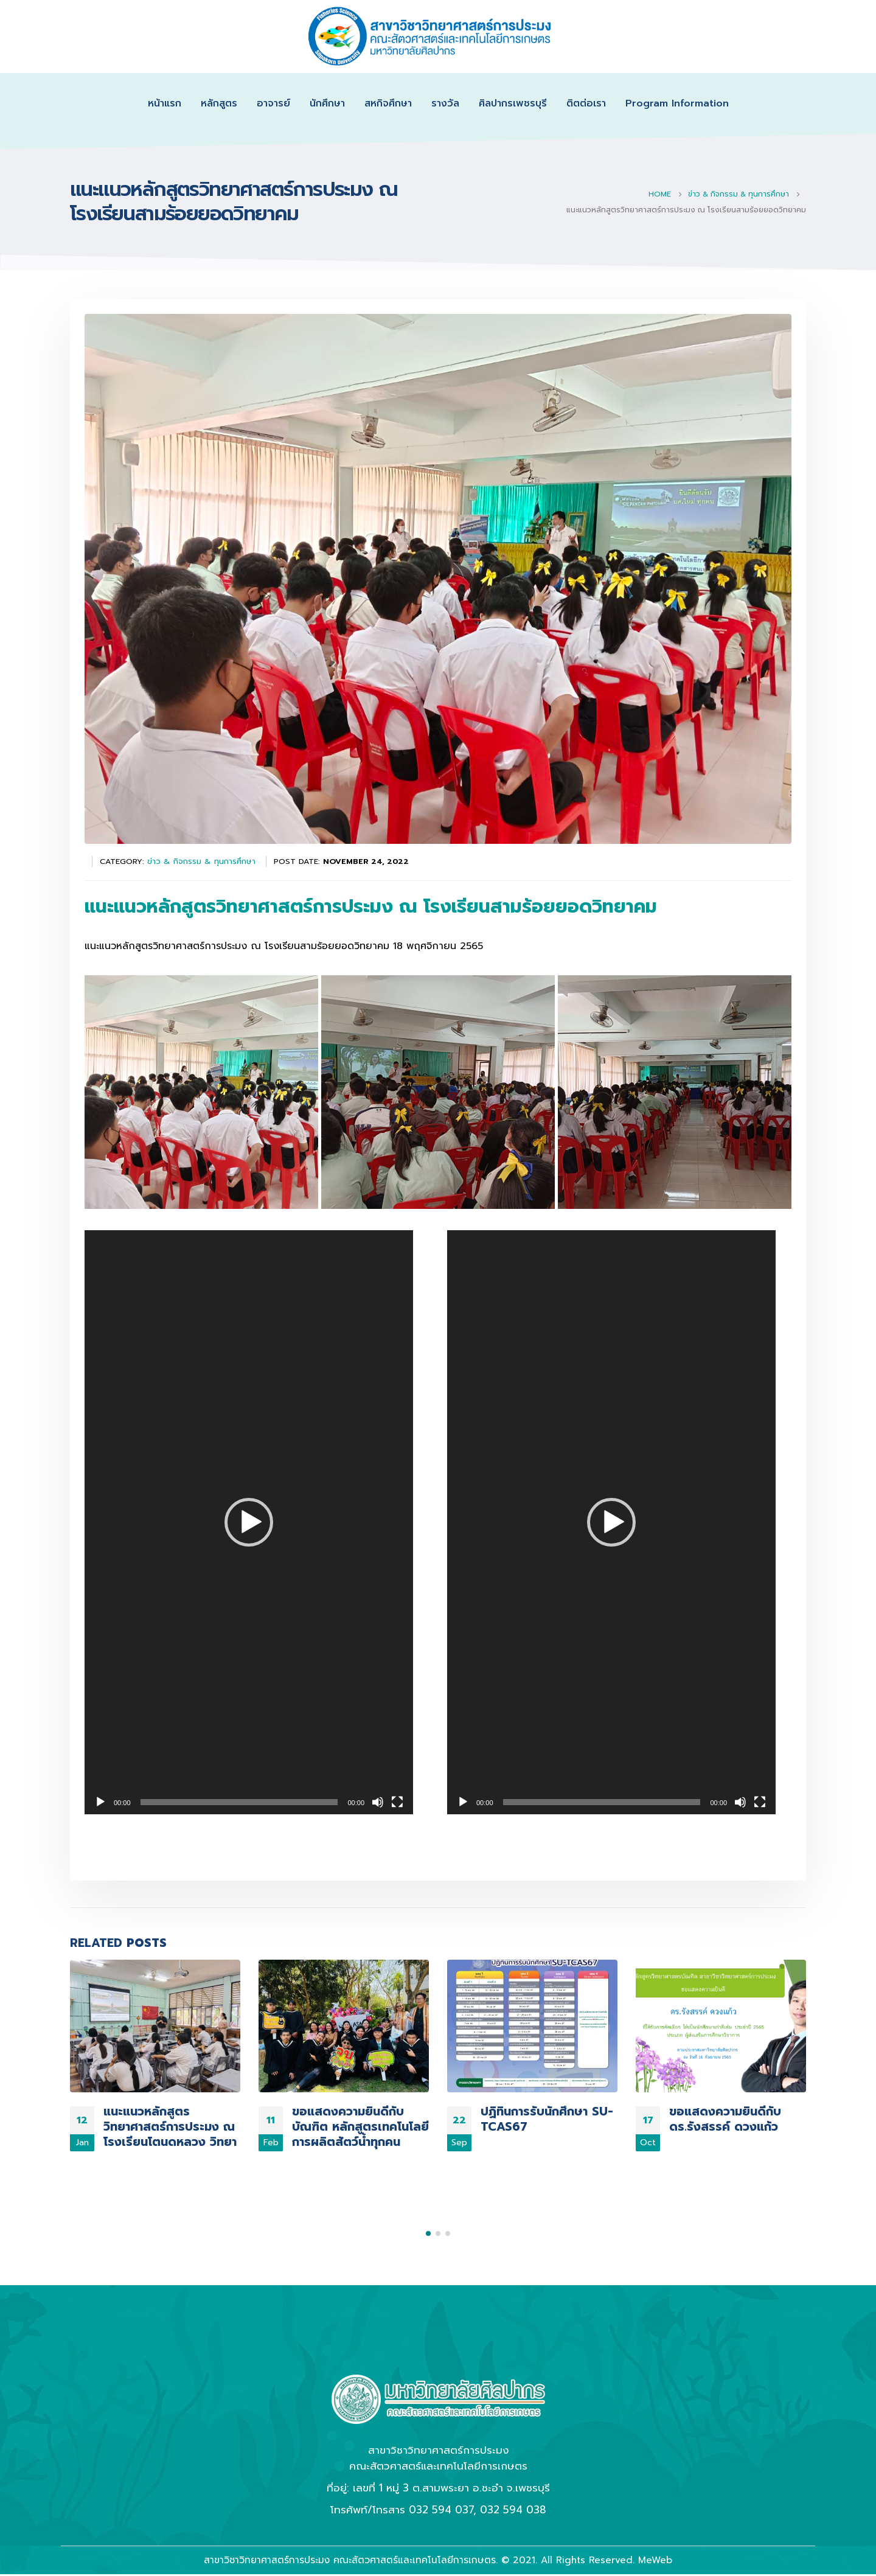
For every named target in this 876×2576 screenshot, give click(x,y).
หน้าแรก (164, 103)
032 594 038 (513, 2469)
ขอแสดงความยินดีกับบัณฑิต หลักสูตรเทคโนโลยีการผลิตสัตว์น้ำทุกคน (360, 2127)
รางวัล (445, 103)
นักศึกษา (327, 103)
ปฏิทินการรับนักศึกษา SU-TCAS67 (547, 2119)
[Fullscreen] (397, 1802)
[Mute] (378, 1802)
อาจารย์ (273, 103)
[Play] (100, 1802)
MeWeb (655, 2520)
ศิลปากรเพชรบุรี (513, 103)
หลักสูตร (219, 103)
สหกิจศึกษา (388, 103)
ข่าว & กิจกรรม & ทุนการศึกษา (201, 861)
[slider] (239, 1802)
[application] (249, 1522)
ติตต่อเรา (586, 103)
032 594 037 (441, 2469)
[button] (248, 1522)
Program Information (677, 103)
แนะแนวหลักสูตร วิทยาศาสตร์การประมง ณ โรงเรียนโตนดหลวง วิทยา (170, 2127)
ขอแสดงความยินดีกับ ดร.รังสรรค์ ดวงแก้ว (725, 2119)
